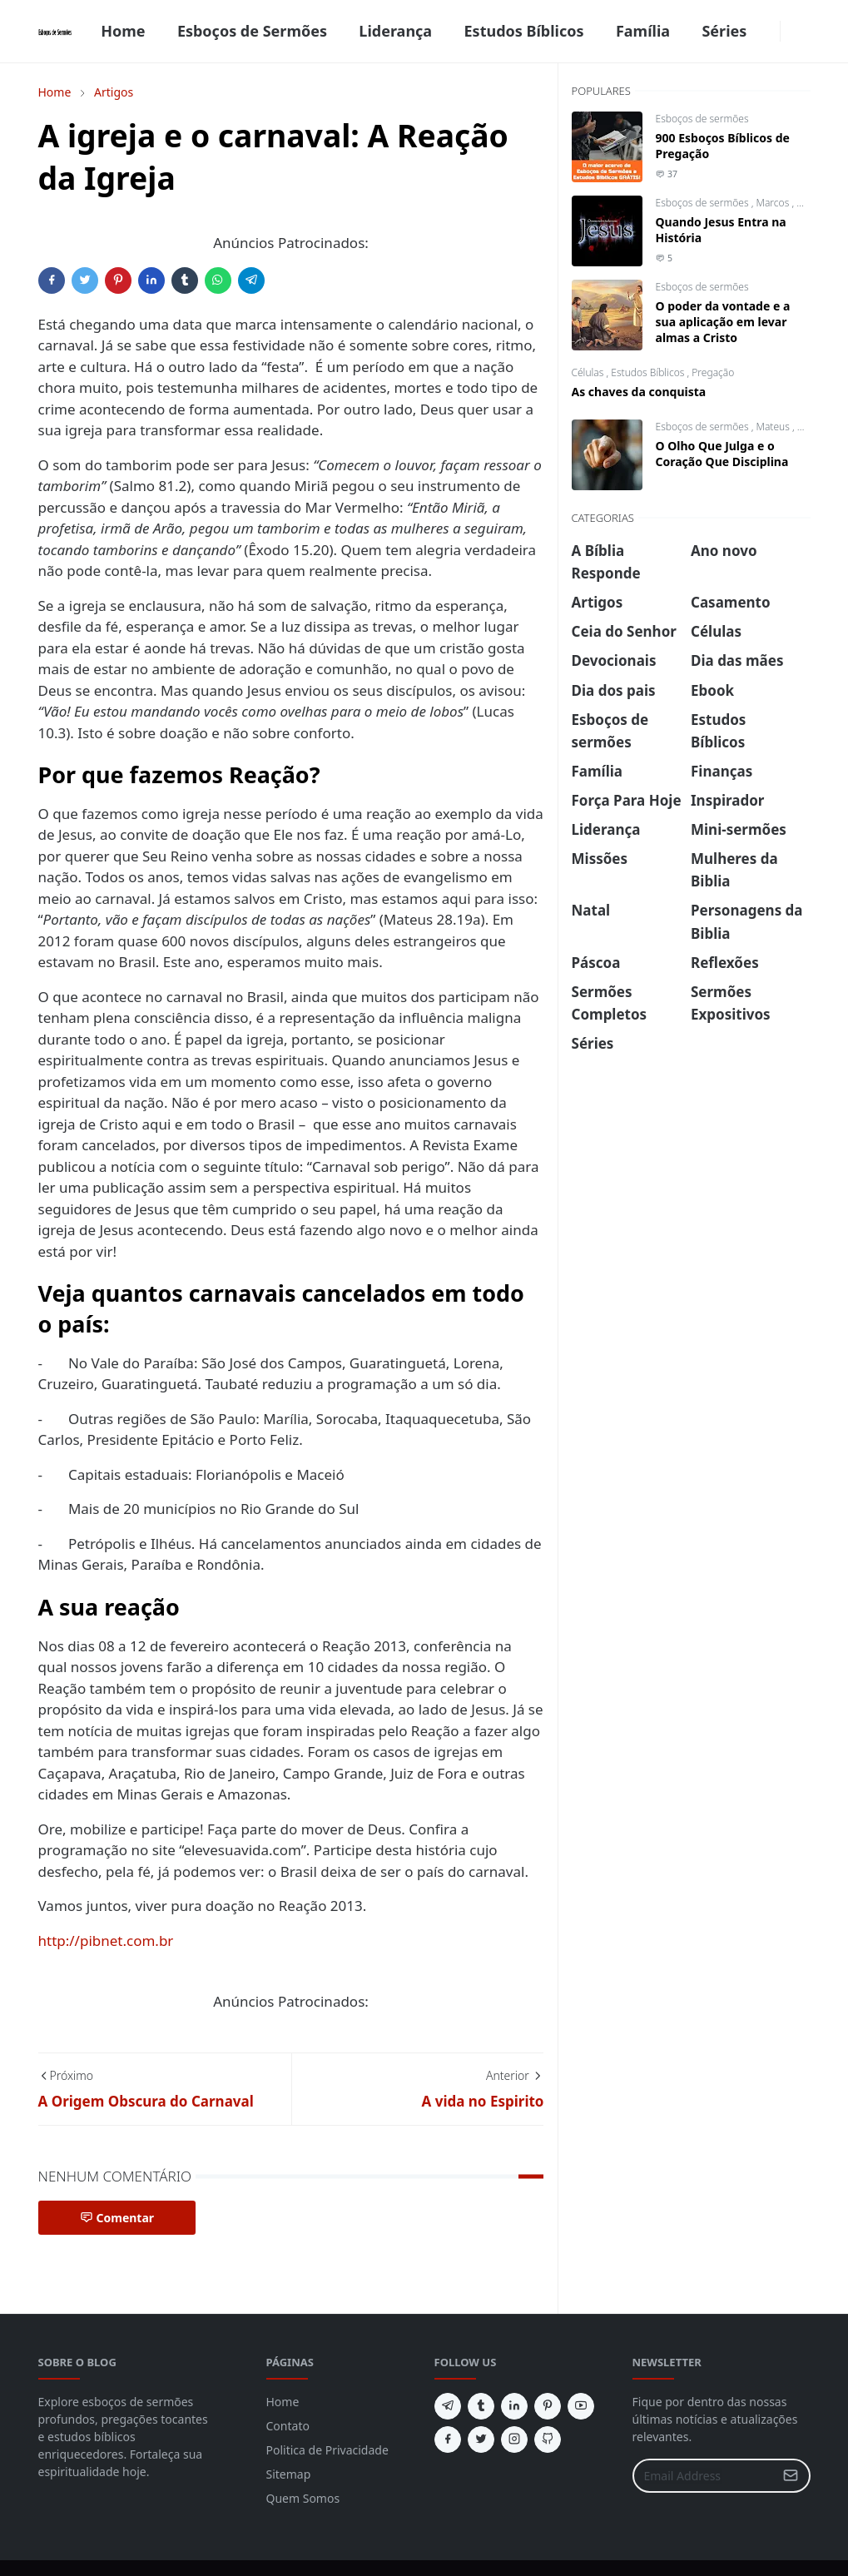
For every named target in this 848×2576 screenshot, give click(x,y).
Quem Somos (303, 2498)
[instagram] (514, 2439)
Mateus (773, 426)
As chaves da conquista (639, 392)
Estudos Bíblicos (649, 372)
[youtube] (581, 2406)
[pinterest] (547, 2406)
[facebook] (769, 31)
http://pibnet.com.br (106, 1940)
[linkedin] (514, 2406)
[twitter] (481, 2439)
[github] (547, 2439)
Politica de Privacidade (327, 2450)
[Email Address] (703, 2475)
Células (589, 372)
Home (283, 2402)
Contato (288, 2426)
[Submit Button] (790, 2475)
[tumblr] (481, 2406)
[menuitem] (123, 31)
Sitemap (288, 2474)
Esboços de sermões (702, 119)
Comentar (117, 2218)
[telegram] (447, 2406)
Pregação (713, 372)
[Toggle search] (804, 32)
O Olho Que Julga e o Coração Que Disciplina (722, 453)
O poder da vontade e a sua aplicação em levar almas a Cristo (723, 321)
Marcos (773, 203)
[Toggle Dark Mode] (790, 31)
